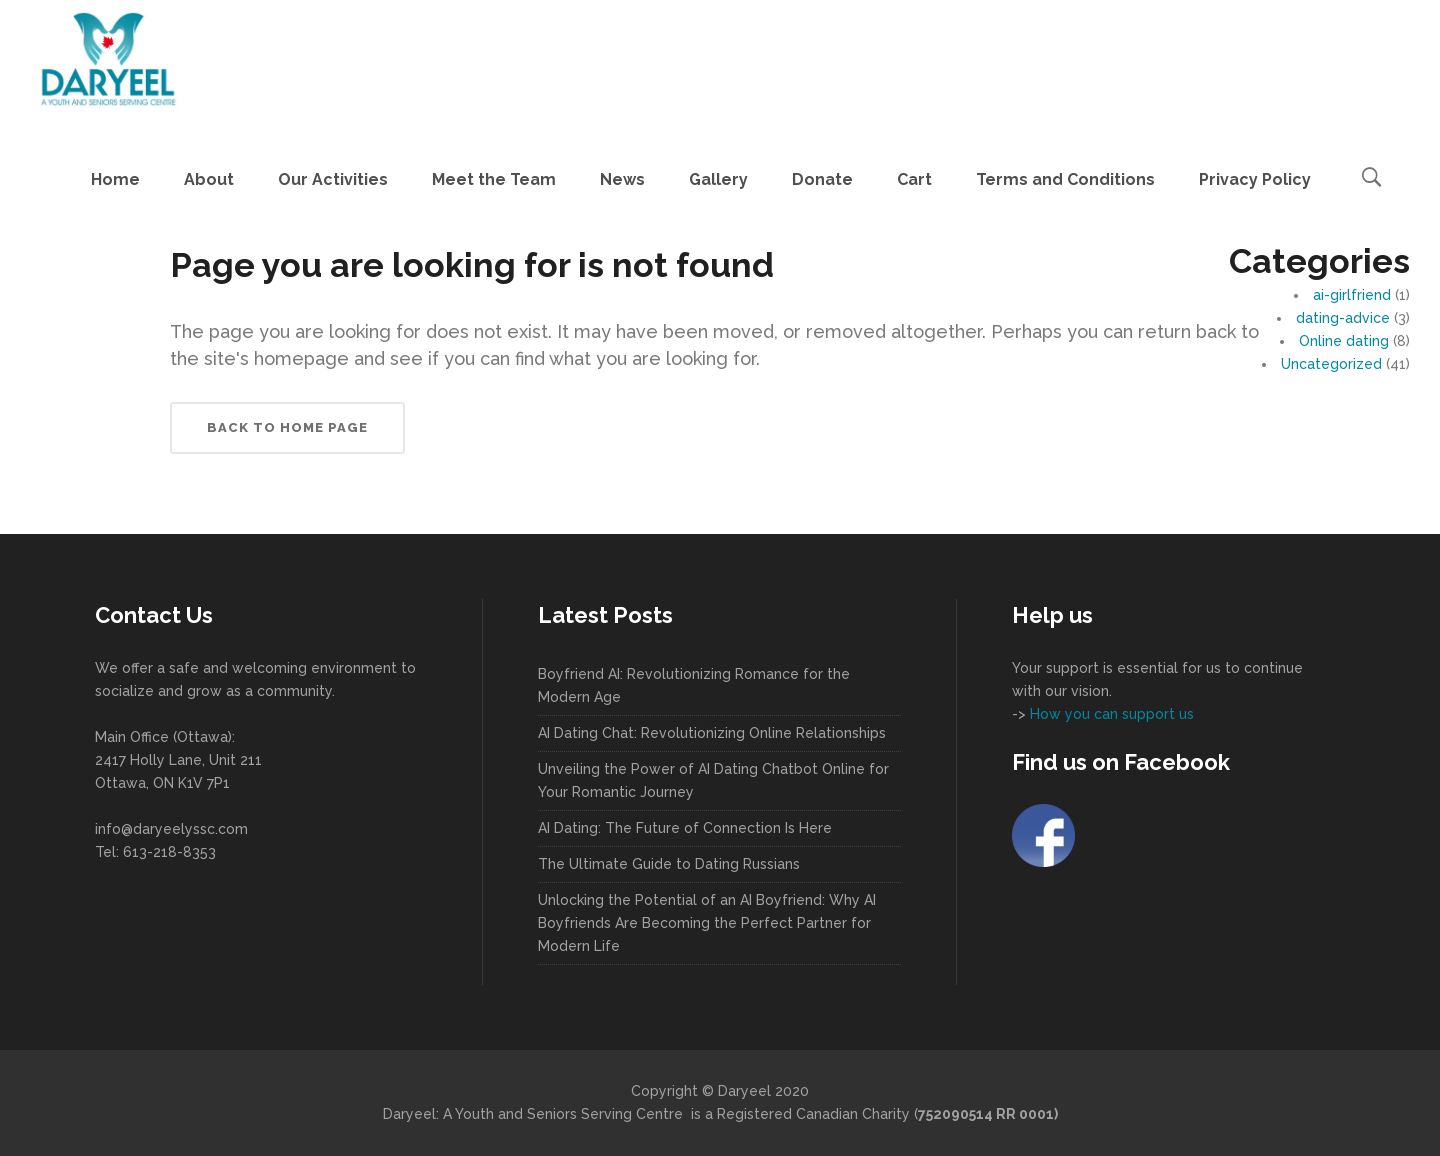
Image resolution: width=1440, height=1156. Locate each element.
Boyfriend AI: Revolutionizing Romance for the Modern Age (694, 685)
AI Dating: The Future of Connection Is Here (685, 828)
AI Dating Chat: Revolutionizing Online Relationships (712, 733)
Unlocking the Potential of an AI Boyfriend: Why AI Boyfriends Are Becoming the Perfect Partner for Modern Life (707, 923)
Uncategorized (1331, 364)
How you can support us (1110, 714)
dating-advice (1343, 318)
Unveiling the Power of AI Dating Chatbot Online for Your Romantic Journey (713, 780)
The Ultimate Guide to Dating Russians (669, 864)
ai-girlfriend (1352, 295)
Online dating (1344, 341)
